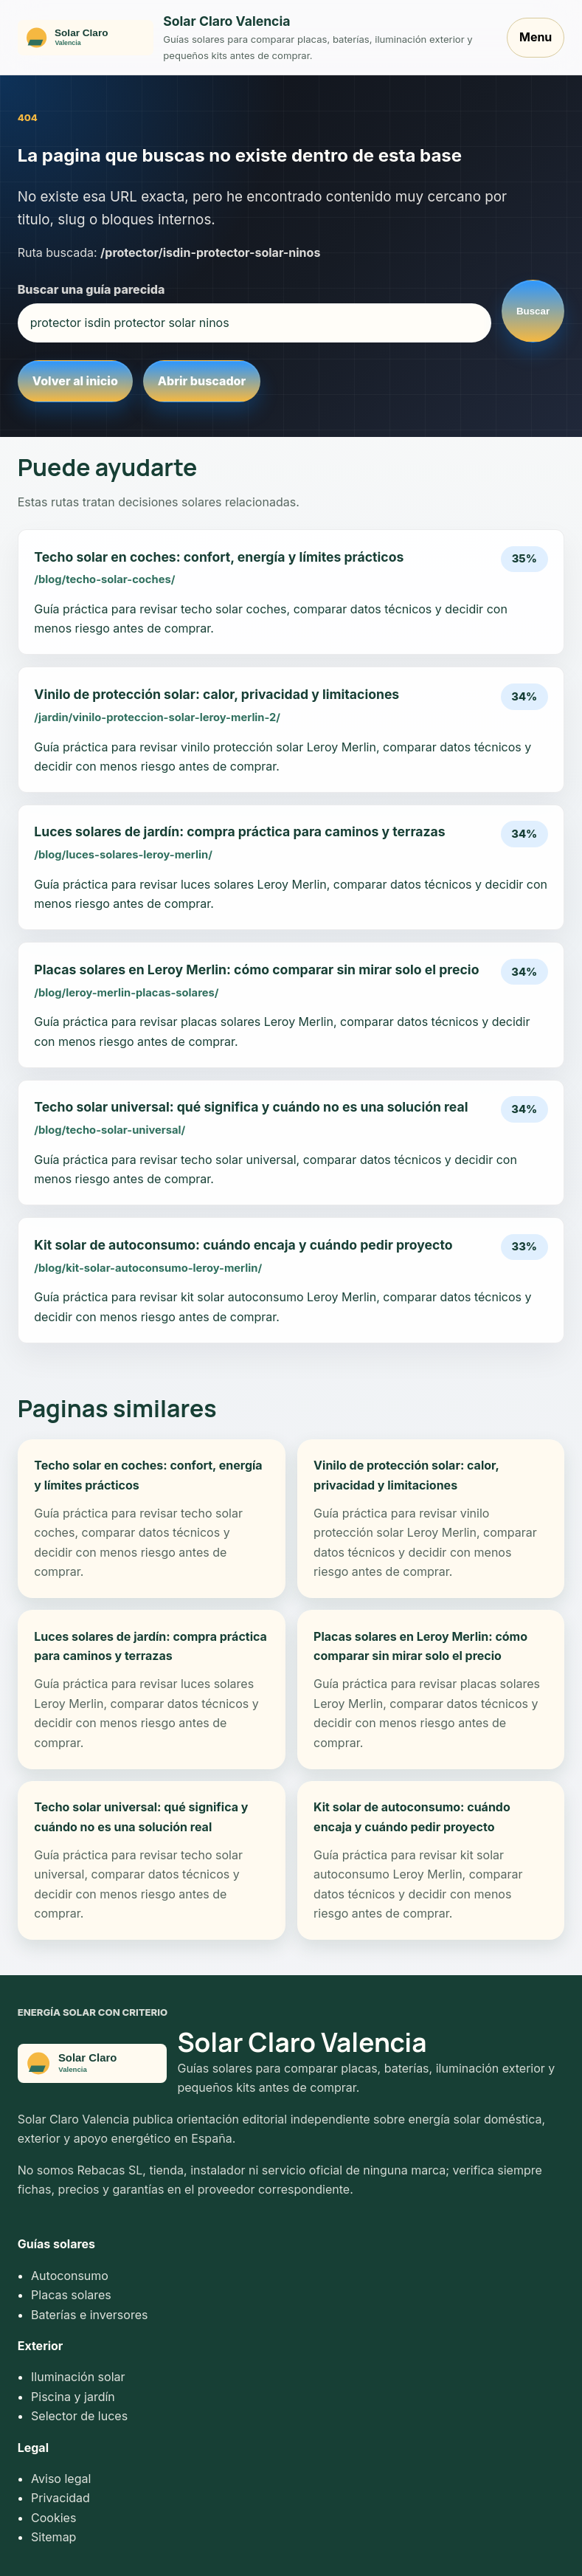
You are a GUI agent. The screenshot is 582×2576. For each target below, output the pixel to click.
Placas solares (71, 2294)
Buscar (533, 311)
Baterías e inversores (89, 2314)
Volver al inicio (75, 380)
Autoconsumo (69, 2275)
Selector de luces (79, 2415)
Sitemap (53, 2536)
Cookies (53, 2517)
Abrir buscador (202, 380)
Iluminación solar (78, 2376)
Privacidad (60, 2497)
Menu (535, 37)
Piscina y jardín (73, 2396)
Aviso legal (61, 2478)
